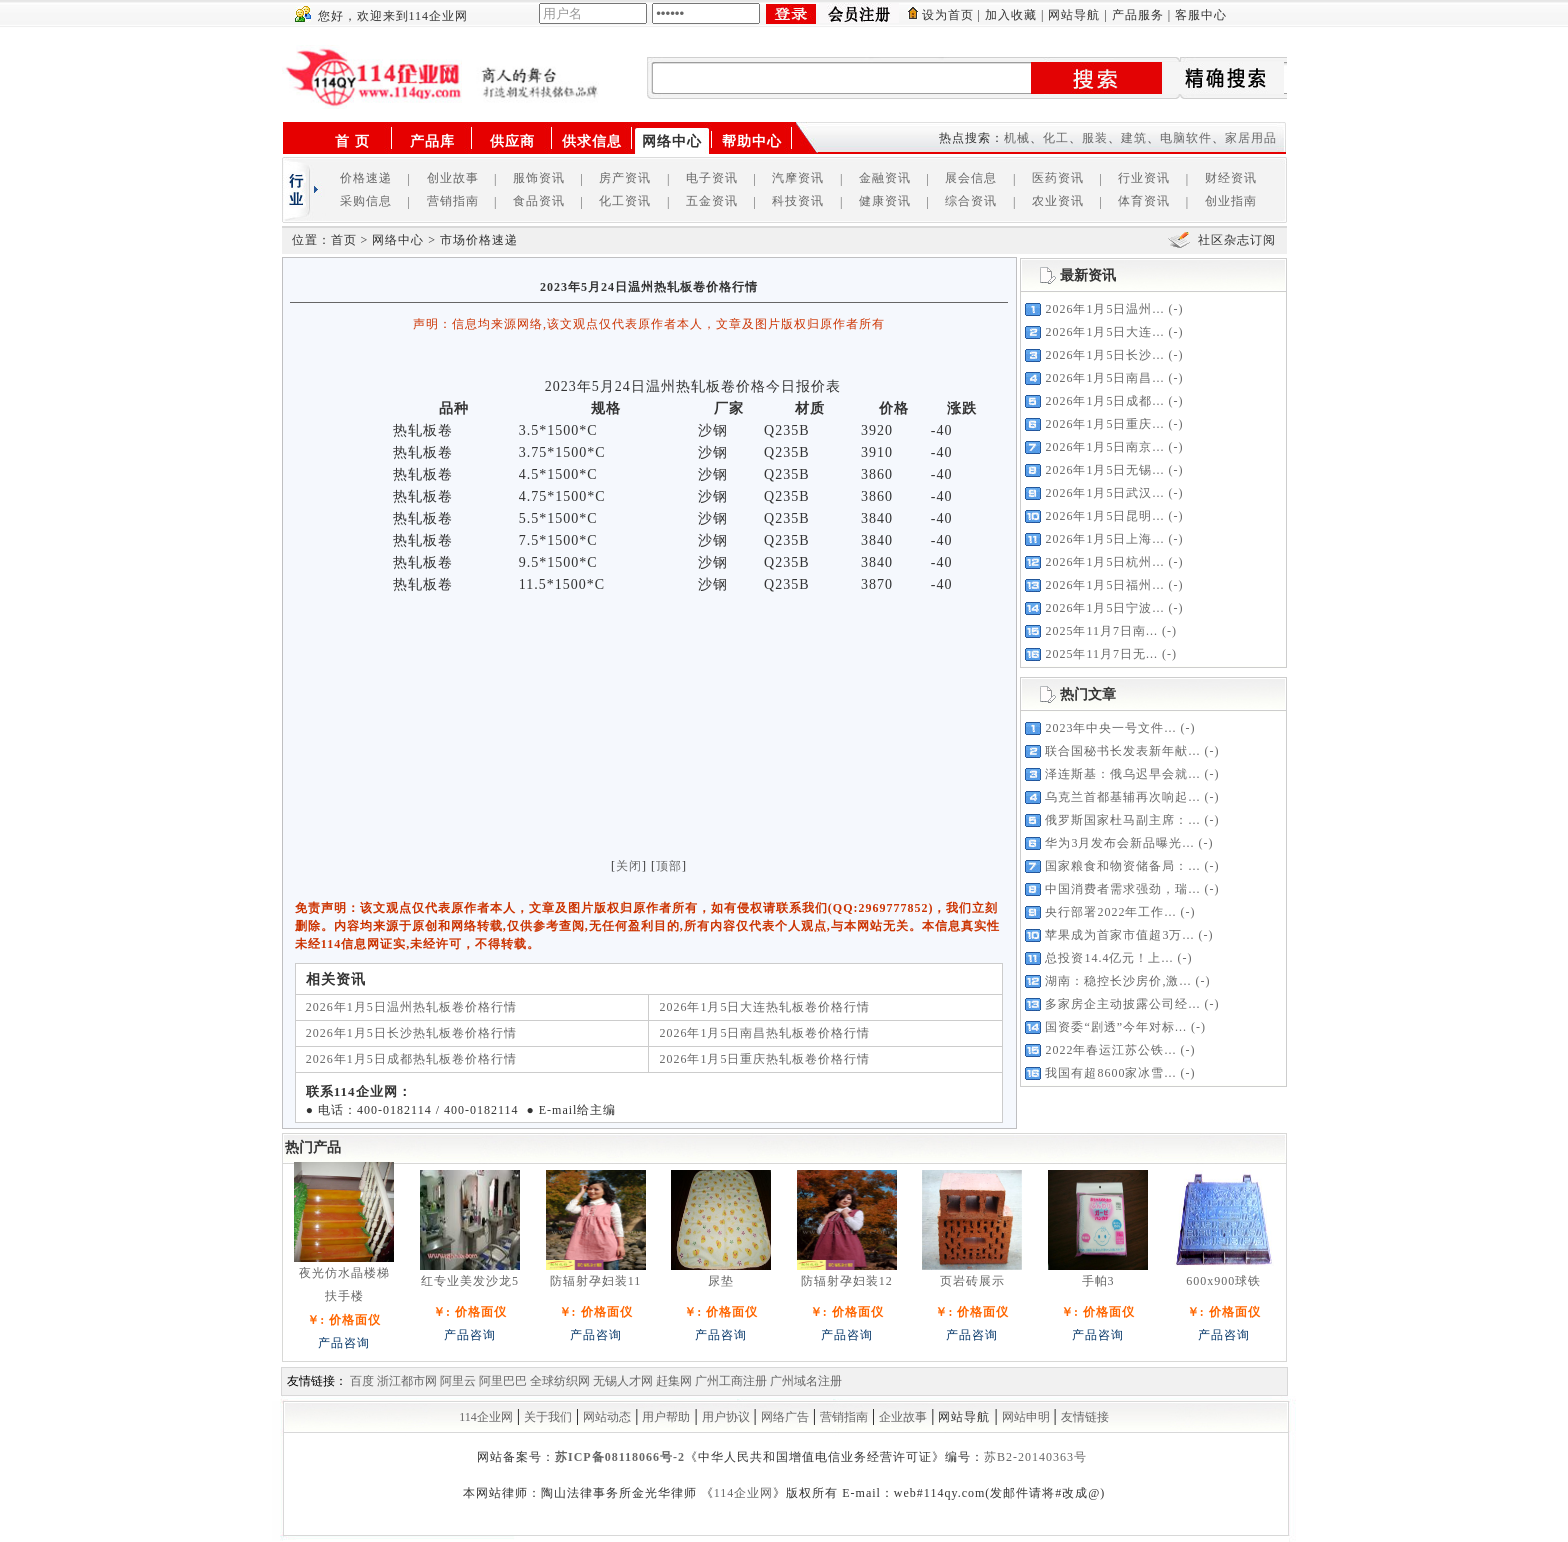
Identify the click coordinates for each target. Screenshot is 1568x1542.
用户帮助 (666, 1417)
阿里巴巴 (503, 1381)
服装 (1095, 138)
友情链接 (1085, 1417)
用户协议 (726, 1417)
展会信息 (971, 178)
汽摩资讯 (798, 178)
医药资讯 (1058, 178)
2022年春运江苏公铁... (1110, 1050)
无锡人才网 (623, 1381)
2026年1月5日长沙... (1104, 355)
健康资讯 (885, 201)
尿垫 (721, 1281)
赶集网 (674, 1381)
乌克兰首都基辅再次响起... (1122, 797)
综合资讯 (971, 201)
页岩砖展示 (972, 1281)
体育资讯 (1144, 201)
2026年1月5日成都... (1104, 401)
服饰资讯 (539, 178)
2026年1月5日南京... (1104, 447)
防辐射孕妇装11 (596, 1281)
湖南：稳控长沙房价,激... (1118, 981)
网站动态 (607, 1417)
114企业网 (486, 1417)
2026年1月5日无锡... (1104, 470)
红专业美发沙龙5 (470, 1281)
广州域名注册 (806, 1381)
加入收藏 (1011, 15)
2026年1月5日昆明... (1104, 516)
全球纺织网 (560, 1381)
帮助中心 (752, 141)
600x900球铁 (1223, 1281)
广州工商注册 (731, 1381)
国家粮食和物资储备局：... (1122, 866)
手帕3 (1098, 1281)
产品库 (432, 141)
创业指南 (1231, 201)
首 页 (352, 141)
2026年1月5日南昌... (1104, 378)
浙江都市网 (407, 1381)
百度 (362, 1381)
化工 (1056, 138)
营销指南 (453, 201)
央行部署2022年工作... (1110, 912)
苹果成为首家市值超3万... (1119, 935)
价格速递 (366, 178)
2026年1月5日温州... (1104, 309)
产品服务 (1138, 15)
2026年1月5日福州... (1104, 585)
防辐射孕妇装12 (847, 1281)
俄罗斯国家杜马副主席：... (1122, 820)
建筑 (1134, 138)
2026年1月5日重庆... (1104, 424)
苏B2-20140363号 (1035, 1457)
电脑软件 (1186, 138)
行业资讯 (1144, 178)
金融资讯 (885, 178)
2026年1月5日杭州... (1104, 562)
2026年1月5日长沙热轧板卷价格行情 (411, 1033)
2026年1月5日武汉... (1104, 493)
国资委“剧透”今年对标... (1116, 1027)
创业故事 (453, 178)
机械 (1017, 138)
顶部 (669, 866)
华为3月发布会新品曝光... (1119, 843)
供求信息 (592, 141)
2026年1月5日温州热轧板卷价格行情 (411, 1007)
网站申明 (1026, 1417)
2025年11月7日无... (1101, 654)
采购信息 (366, 201)
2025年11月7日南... (1101, 631)
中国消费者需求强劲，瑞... (1122, 889)
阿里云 (458, 1381)
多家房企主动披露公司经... (1122, 1004)
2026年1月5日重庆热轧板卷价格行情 (764, 1059)
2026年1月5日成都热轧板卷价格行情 (411, 1059)
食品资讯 (539, 201)
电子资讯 (712, 178)
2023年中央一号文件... (1110, 728)
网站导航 (1074, 15)
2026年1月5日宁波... (1104, 608)
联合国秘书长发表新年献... (1122, 751)
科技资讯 (798, 201)
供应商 (512, 141)
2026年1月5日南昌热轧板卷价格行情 (764, 1033)
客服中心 (1201, 15)
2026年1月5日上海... (1104, 539)
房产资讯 (625, 178)
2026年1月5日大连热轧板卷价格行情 (764, 1007)
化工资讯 (625, 201)
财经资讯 (1231, 178)
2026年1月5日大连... (1104, 332)
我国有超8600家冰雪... (1110, 1073)
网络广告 (785, 1417)
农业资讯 (1058, 201)
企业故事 (903, 1417)
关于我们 (548, 1417)
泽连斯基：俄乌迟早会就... (1122, 774)
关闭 (629, 866)
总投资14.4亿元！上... (1109, 958)
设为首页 (948, 15)
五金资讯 (712, 201)
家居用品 (1251, 138)
